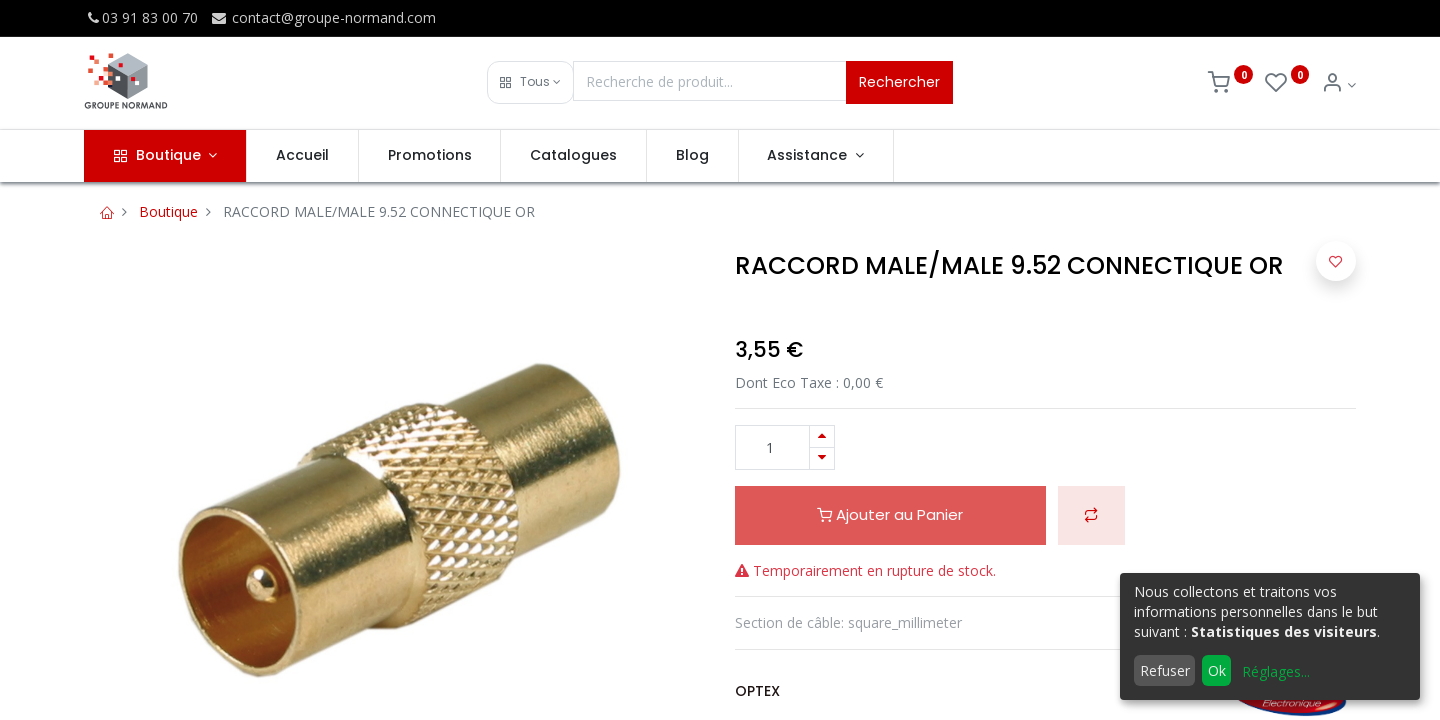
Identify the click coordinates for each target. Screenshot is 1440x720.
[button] (530, 82)
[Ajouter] (822, 436)
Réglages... (1276, 671)
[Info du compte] (1338, 84)
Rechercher (899, 82)
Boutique (168, 211)
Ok (1217, 670)
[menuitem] (302, 156)
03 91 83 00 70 (141, 17)
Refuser (1165, 670)
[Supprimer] (822, 458)
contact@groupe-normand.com (323, 17)
